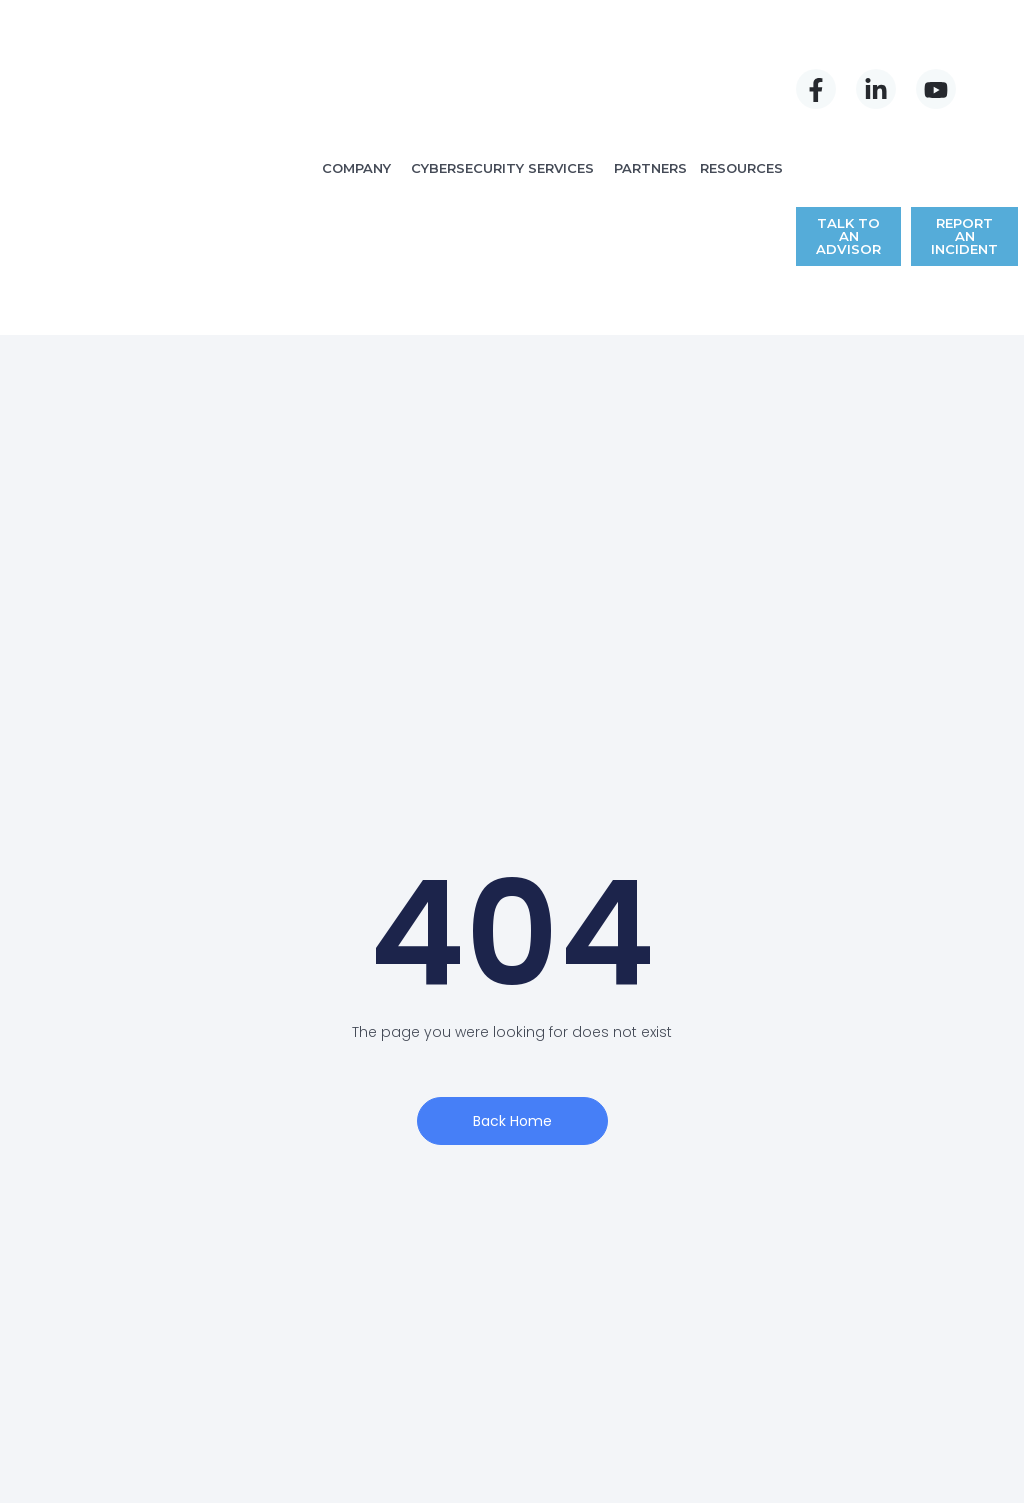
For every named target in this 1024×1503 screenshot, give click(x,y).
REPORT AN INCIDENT (962, 87)
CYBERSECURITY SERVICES (503, 68)
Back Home (512, 922)
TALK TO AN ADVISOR (850, 87)
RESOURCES (744, 68)
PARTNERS (652, 68)
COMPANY (357, 68)
